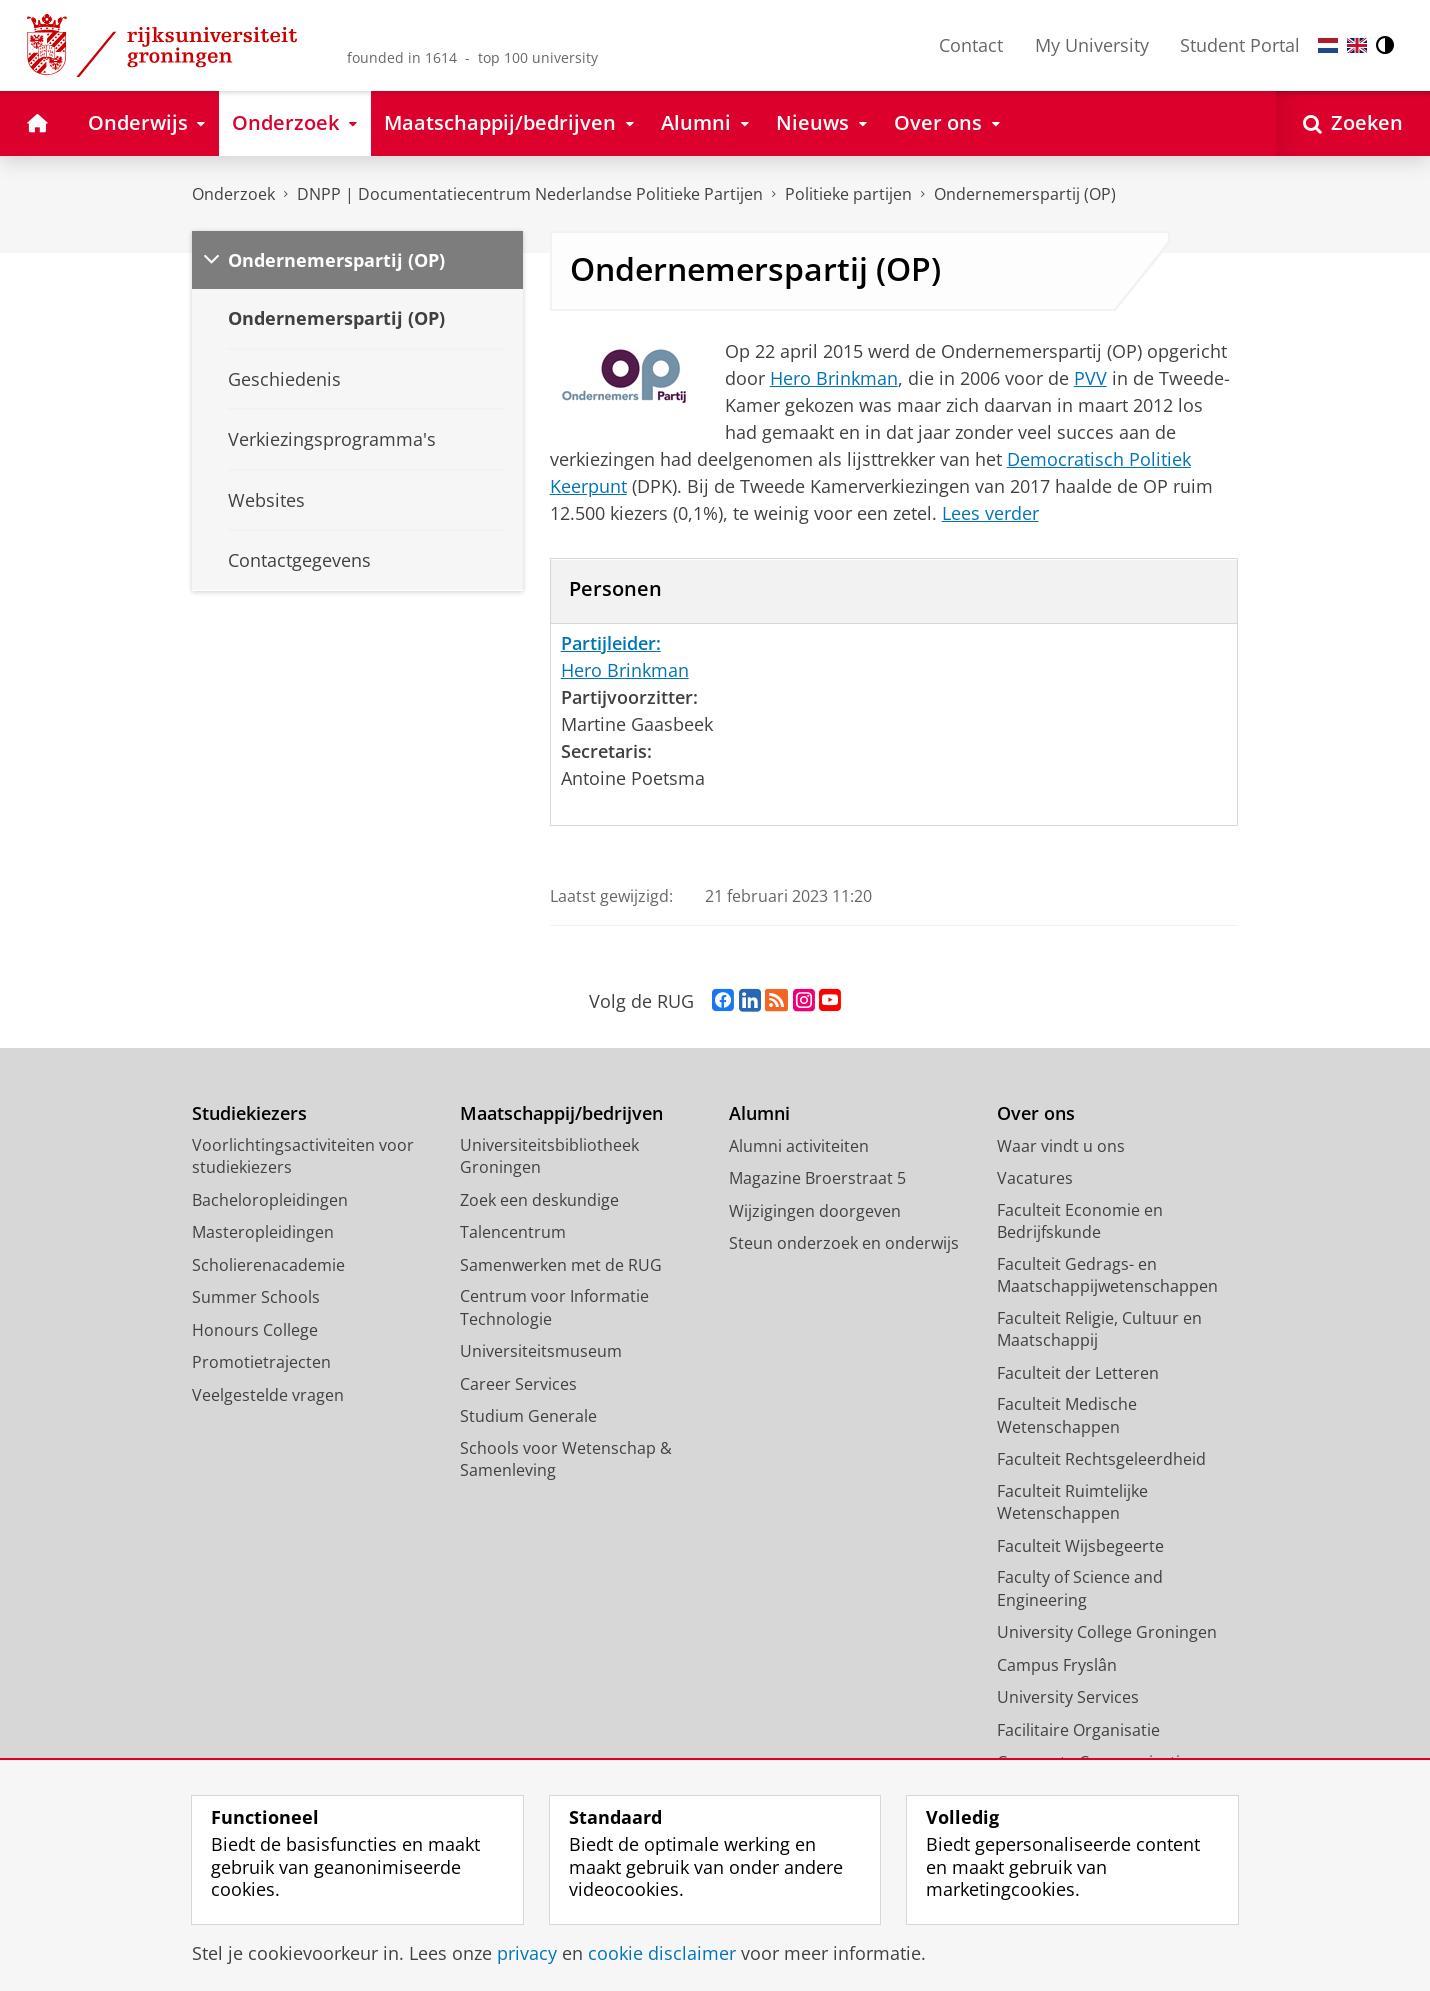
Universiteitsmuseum (541, 1351)
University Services (1068, 1697)
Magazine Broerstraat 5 (817, 1178)
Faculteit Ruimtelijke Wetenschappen (1072, 1502)
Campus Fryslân (1057, 1665)
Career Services (518, 1384)
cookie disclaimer (662, 1953)
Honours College (255, 1330)
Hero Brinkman (834, 378)
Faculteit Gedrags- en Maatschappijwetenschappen (1107, 1275)
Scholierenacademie (268, 1265)
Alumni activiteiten (799, 1146)
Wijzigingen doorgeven (815, 1211)
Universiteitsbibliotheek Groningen (549, 1156)
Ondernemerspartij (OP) (1025, 194)
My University (1092, 45)
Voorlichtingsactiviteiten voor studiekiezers (303, 1156)
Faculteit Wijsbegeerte (1080, 1546)
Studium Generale (528, 1416)
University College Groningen (1107, 1632)
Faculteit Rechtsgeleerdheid (1101, 1459)
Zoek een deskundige (539, 1200)
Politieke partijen (848, 194)
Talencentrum (513, 1232)
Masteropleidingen (263, 1232)
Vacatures (1035, 1178)
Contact (971, 45)
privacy (527, 1953)
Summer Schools (256, 1297)
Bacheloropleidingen (270, 1200)
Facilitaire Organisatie (1078, 1730)
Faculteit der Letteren (1078, 1373)
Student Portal (1240, 45)
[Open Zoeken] (1353, 123)
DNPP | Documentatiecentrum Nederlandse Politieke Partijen (530, 194)
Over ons (1036, 1113)
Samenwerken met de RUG (561, 1265)
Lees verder (990, 513)
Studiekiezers (249, 1113)
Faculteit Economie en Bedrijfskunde (1080, 1221)
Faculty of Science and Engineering (1080, 1588)
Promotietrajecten (261, 1362)
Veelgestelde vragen (268, 1395)
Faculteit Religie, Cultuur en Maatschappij (1099, 1329)
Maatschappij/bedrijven (561, 1113)
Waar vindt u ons (1061, 1146)
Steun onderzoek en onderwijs (844, 1243)
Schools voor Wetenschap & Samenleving (566, 1459)
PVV (1090, 378)
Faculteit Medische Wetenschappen (1067, 1415)
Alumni (759, 1113)
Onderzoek (233, 194)
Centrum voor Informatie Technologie (554, 1307)
